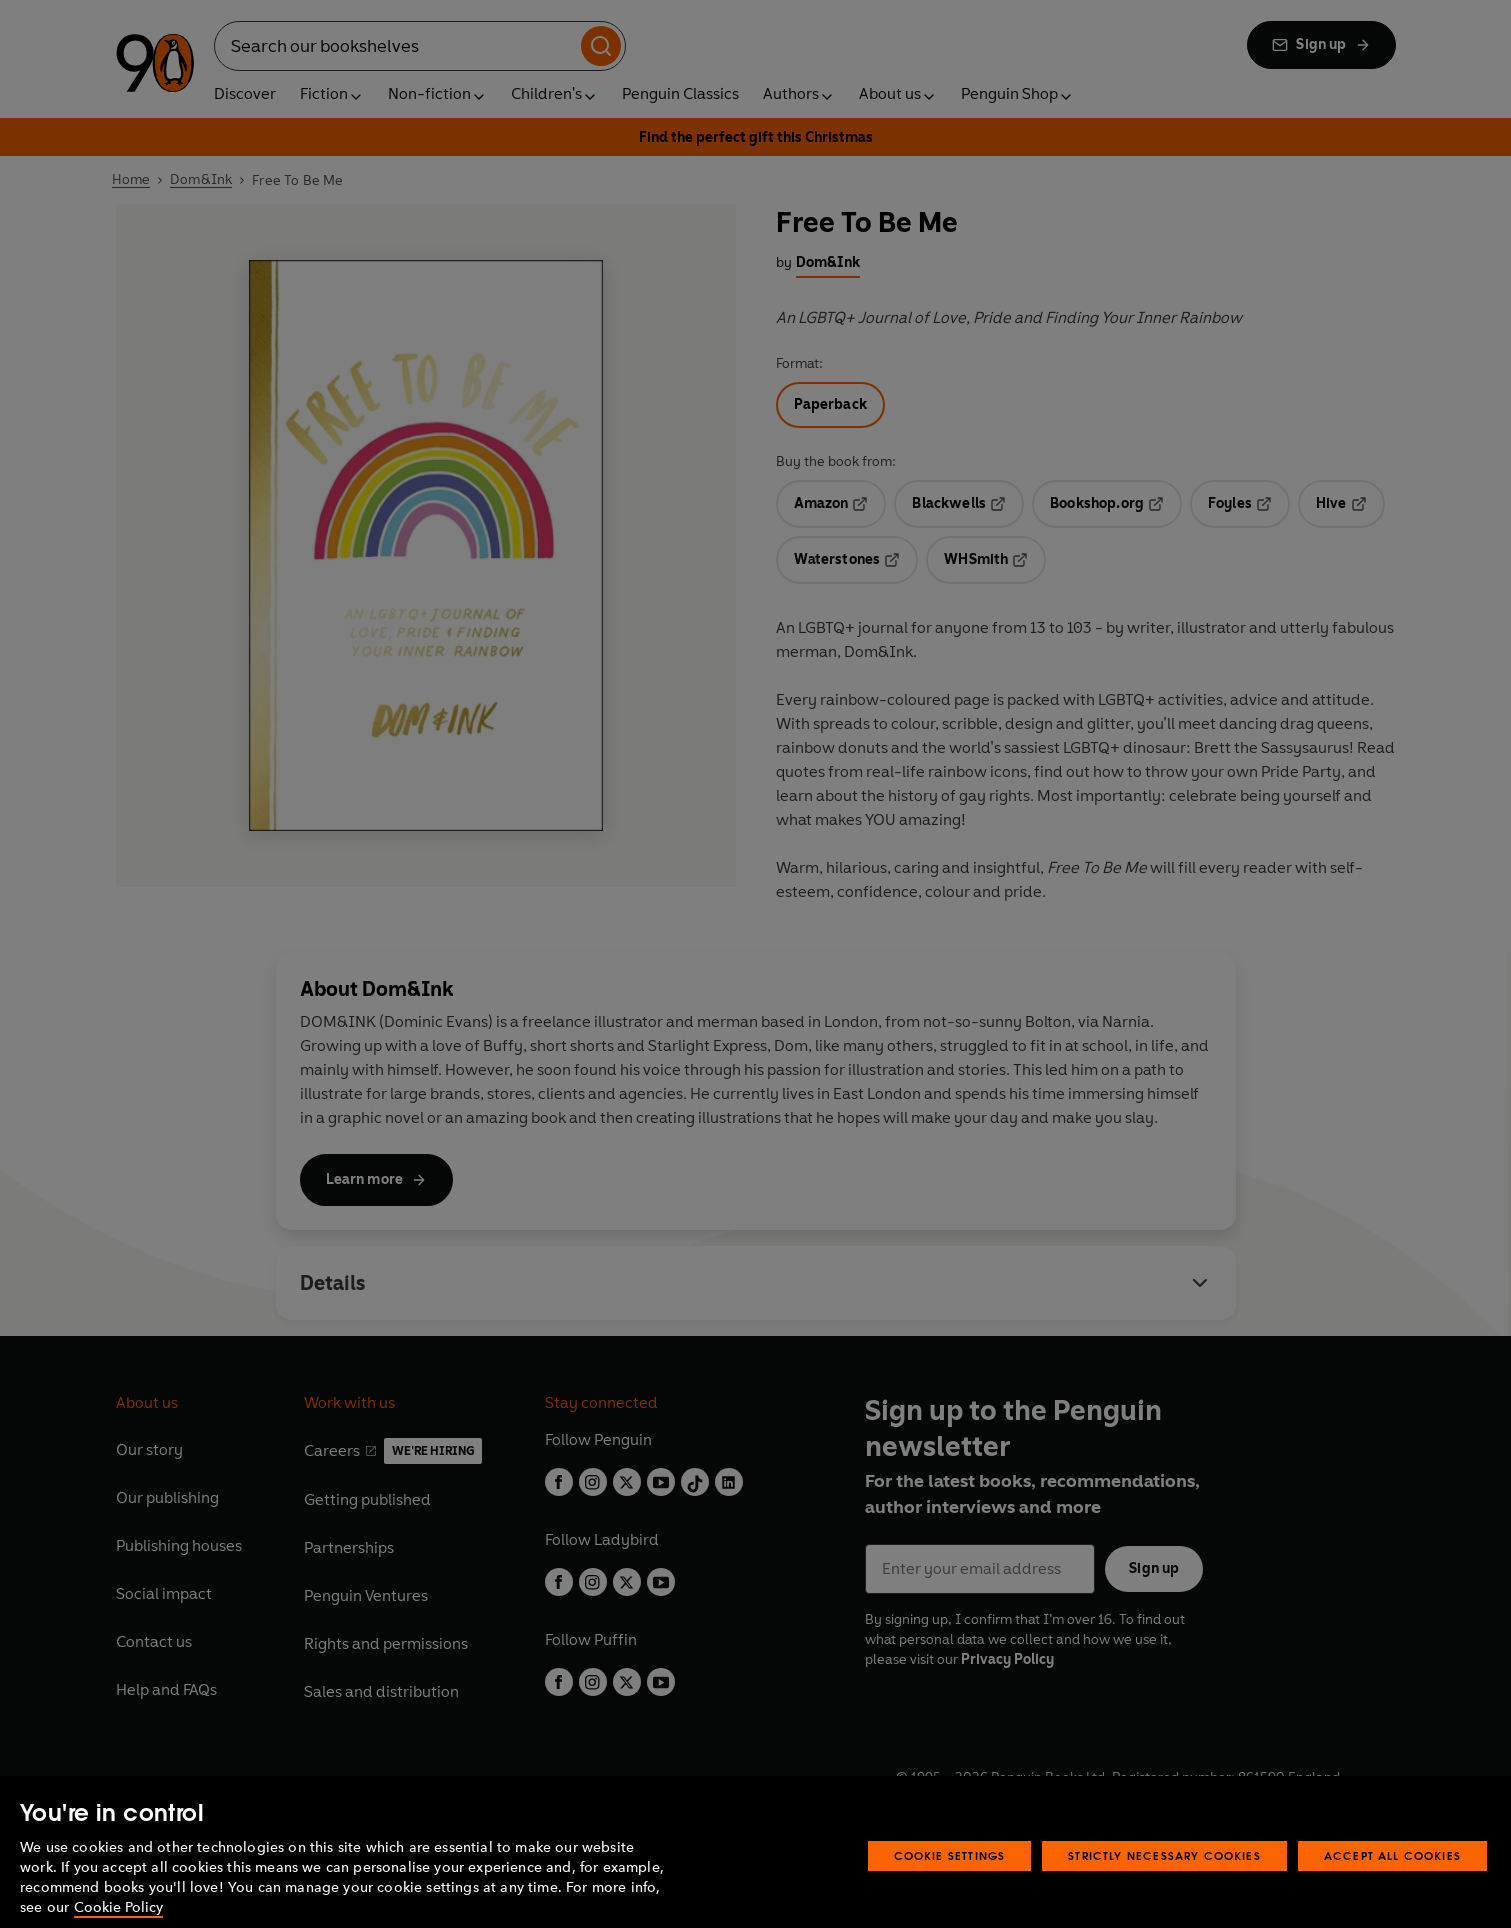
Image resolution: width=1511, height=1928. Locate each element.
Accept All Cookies (1392, 1886)
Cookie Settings (950, 1886)
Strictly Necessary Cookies (1164, 1886)
